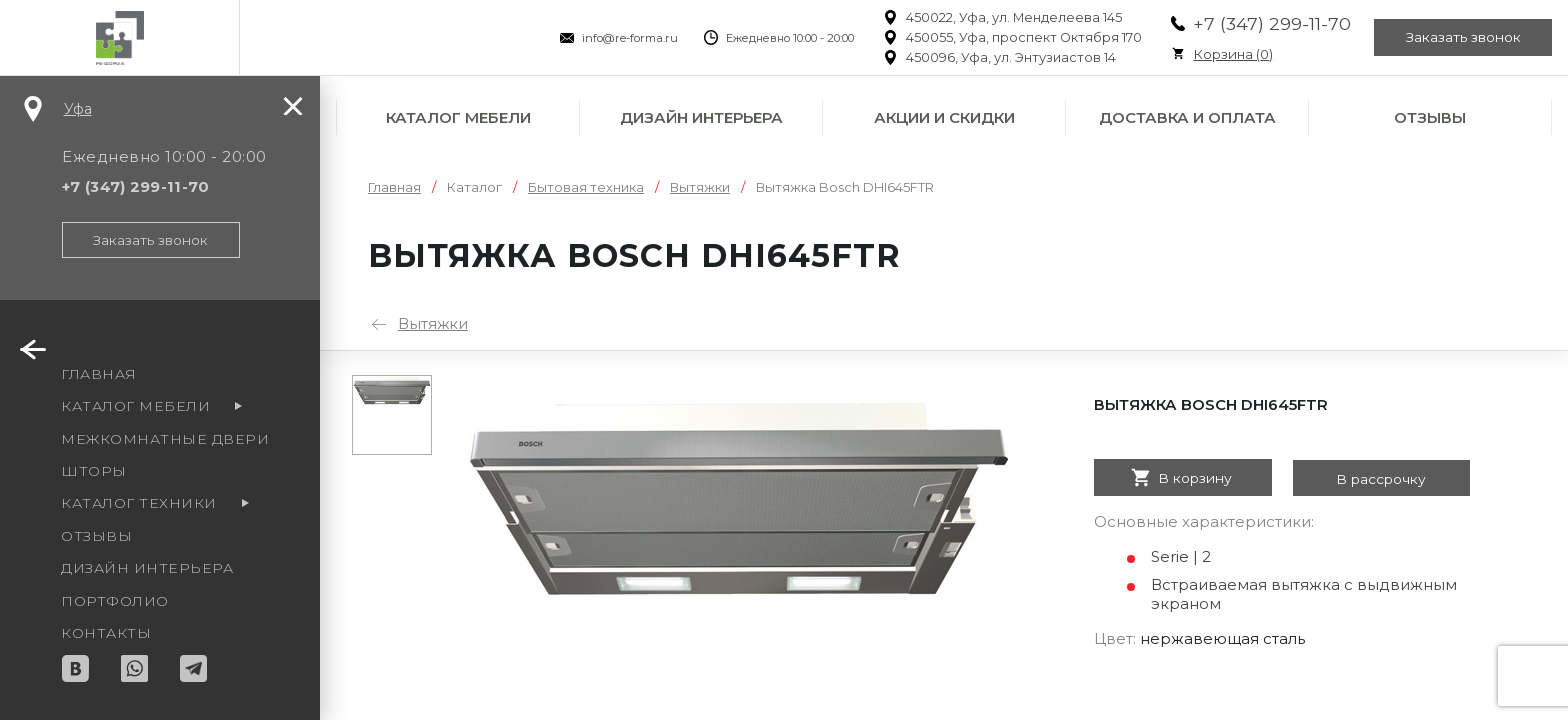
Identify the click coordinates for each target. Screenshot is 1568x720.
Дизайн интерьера (701, 117)
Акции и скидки (944, 117)
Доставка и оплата (1187, 117)
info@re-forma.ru (625, 38)
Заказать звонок (1462, 38)
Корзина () (1228, 54)
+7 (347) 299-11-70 (1267, 23)
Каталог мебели (458, 117)
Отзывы (1430, 117)
